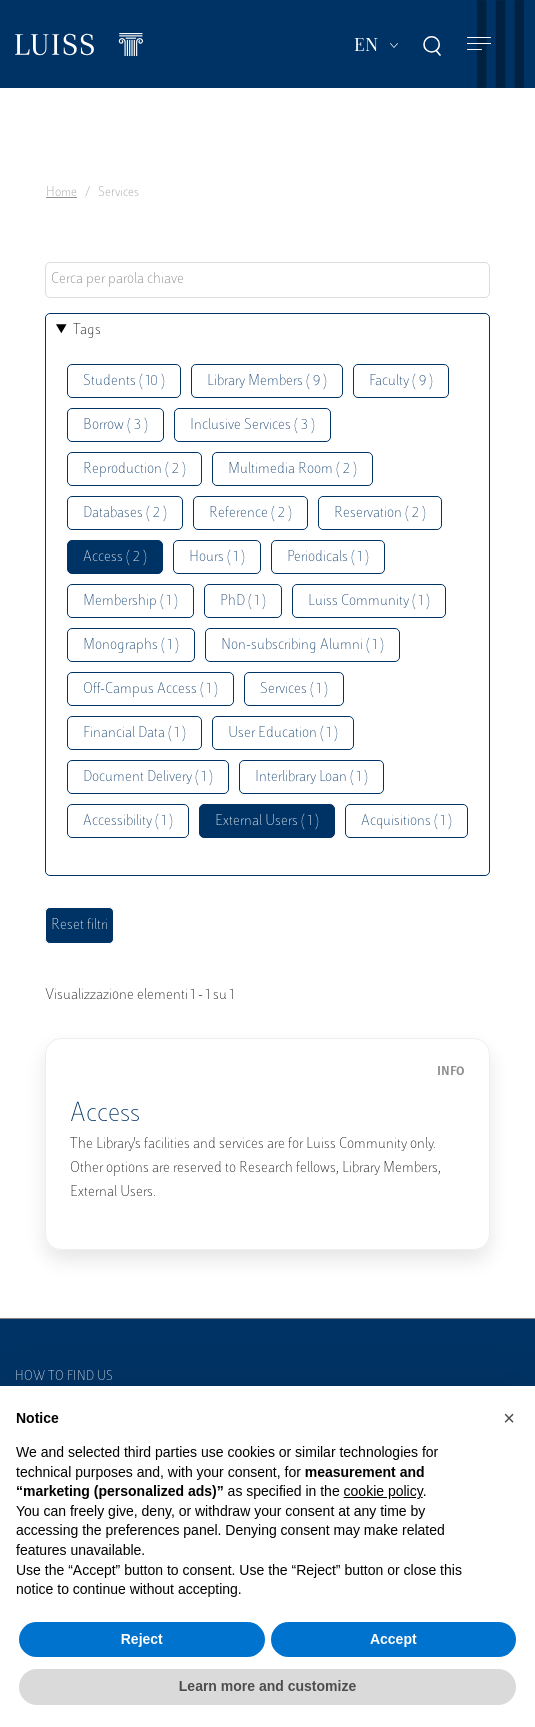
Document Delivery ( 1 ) (148, 777)
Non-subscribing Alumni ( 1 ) (302, 645)
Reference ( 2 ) (250, 513)
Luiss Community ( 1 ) (369, 601)
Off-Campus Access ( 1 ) (150, 689)
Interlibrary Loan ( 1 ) (311, 777)
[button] (509, 1418)
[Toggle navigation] (479, 44)
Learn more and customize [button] (267, 1686)
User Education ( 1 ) (283, 733)
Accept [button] (393, 1639)
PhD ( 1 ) (243, 601)
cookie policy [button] (383, 1491)
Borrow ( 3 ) (115, 425)
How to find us (64, 1377)
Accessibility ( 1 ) (128, 821)
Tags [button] (87, 330)
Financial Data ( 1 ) (134, 733)
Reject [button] (142, 1639)
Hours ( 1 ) (217, 557)
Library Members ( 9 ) (267, 381)
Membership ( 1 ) (130, 601)
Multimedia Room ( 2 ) (292, 469)
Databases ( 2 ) (125, 513)
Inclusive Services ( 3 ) (252, 425)
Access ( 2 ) (115, 557)
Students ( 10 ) (124, 381)
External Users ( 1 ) (267, 821)
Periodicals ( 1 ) (328, 557)
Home (61, 193)
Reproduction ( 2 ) (134, 469)
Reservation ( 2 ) (380, 513)
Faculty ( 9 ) (401, 381)
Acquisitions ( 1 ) (406, 821)
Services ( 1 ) (294, 689)
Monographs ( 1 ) (131, 645)
